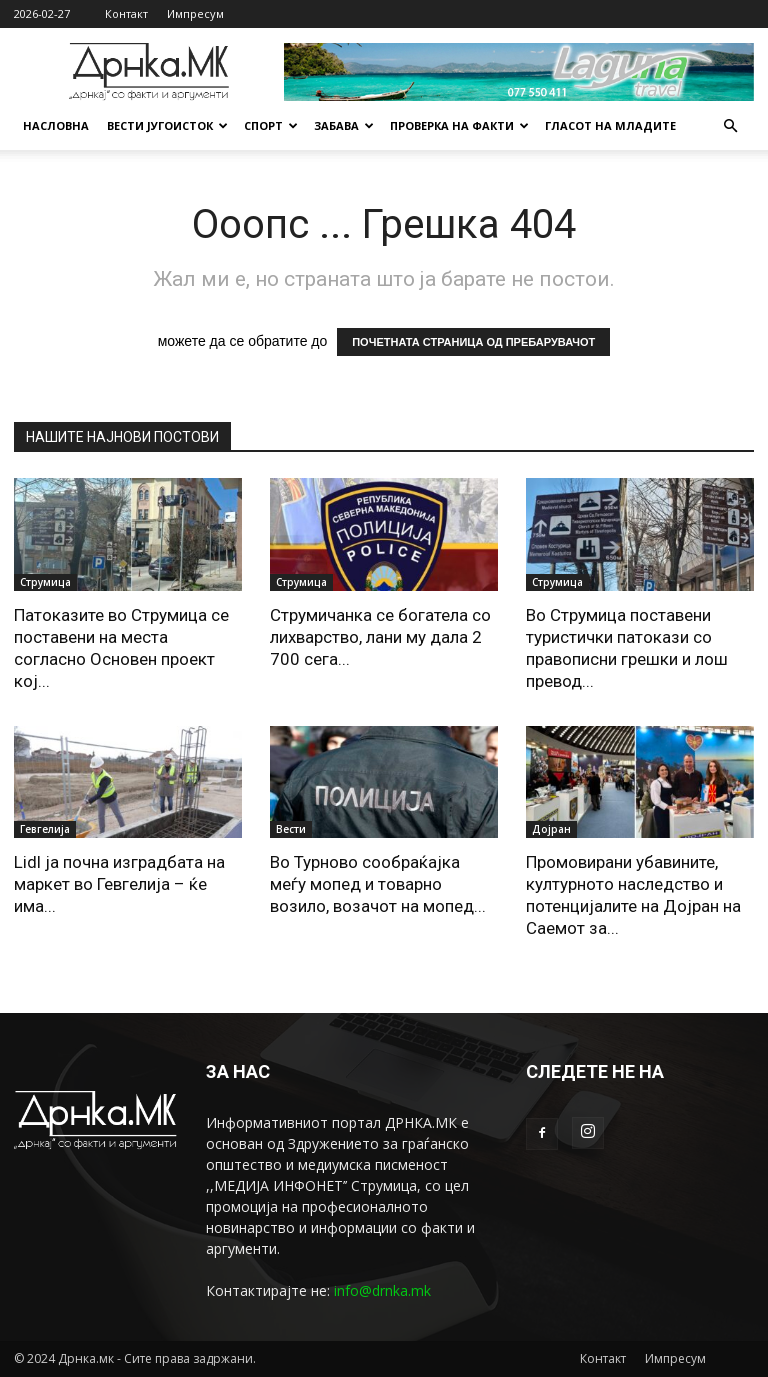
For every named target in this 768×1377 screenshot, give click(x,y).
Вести (291, 829)
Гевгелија (45, 829)
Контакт (126, 13)
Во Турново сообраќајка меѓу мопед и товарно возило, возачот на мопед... (378, 884)
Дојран (551, 829)
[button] (730, 126)
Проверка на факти (459, 125)
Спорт (271, 125)
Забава (344, 125)
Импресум (195, 13)
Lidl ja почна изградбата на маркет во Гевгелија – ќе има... (119, 884)
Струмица (45, 582)
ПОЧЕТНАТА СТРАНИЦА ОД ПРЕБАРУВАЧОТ (473, 342)
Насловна (56, 125)
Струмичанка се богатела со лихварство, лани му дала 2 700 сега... (380, 637)
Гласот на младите (610, 125)
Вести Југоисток (167, 125)
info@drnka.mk (382, 1290)
